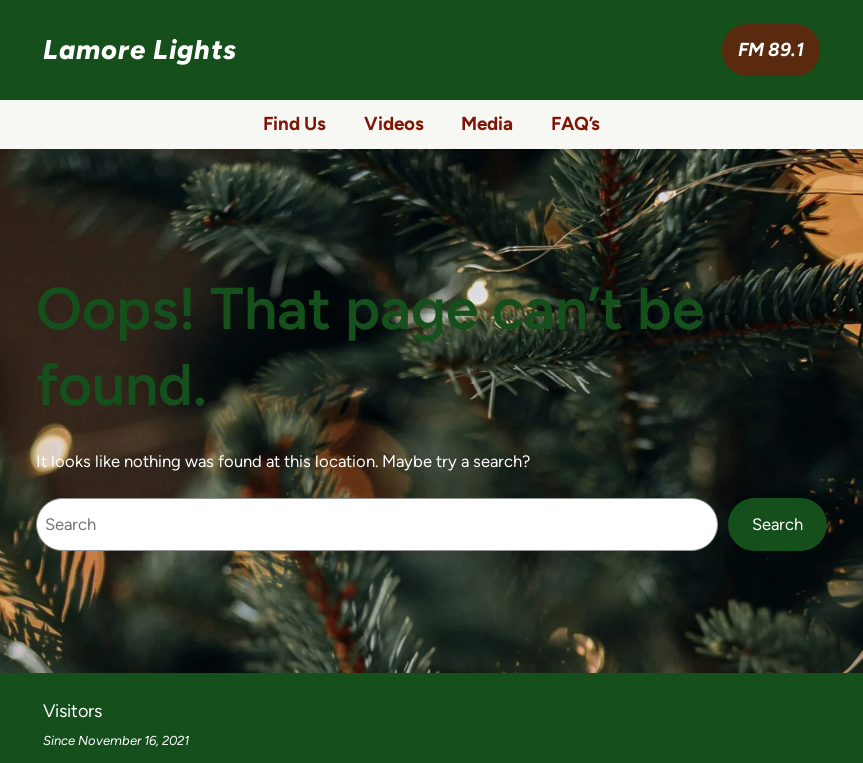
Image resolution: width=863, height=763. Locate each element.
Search (777, 524)
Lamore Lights (140, 49)
